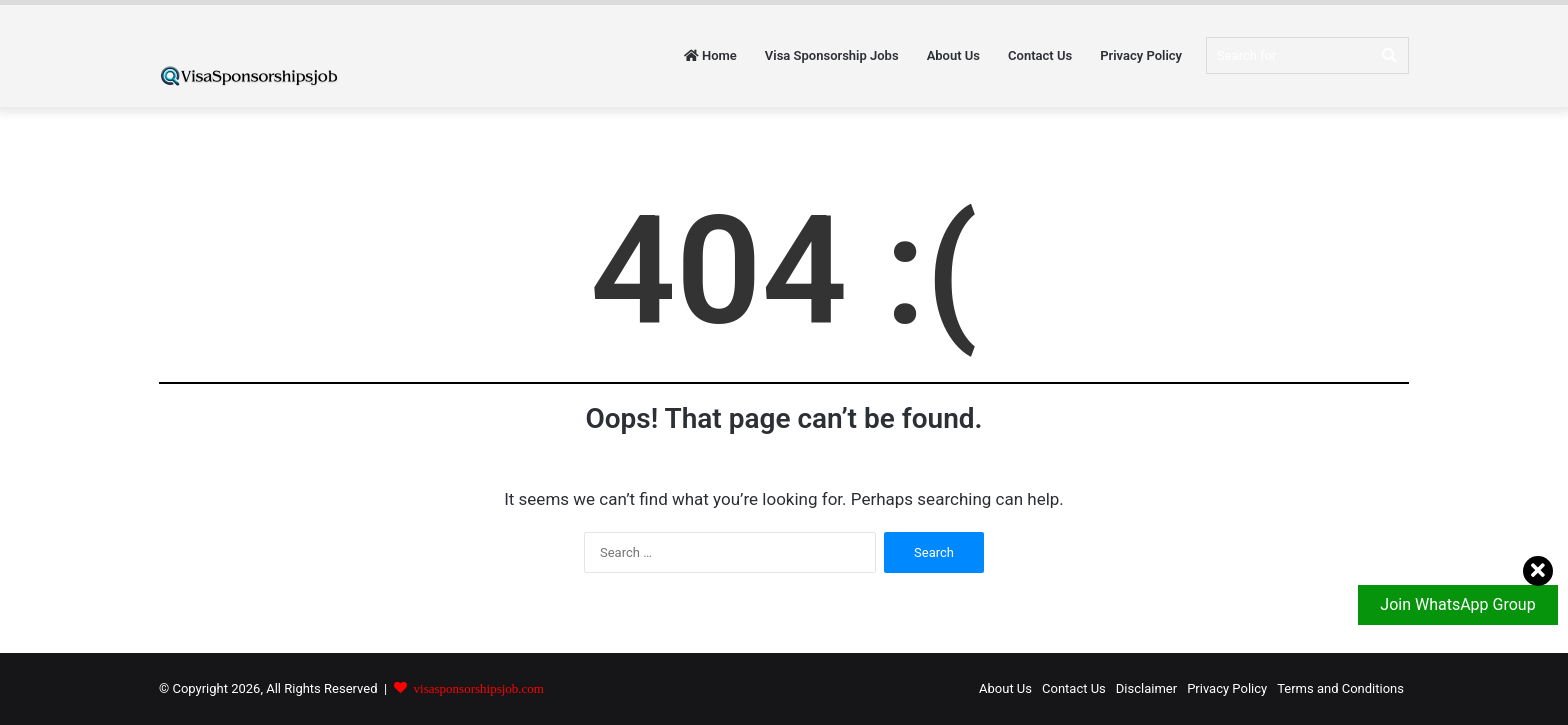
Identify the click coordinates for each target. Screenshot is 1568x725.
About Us (953, 55)
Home (710, 55)
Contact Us (1040, 55)
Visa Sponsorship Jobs (832, 55)
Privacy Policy (1141, 55)
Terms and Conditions (1340, 688)
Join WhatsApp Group (1466, 599)
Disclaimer (1146, 688)
